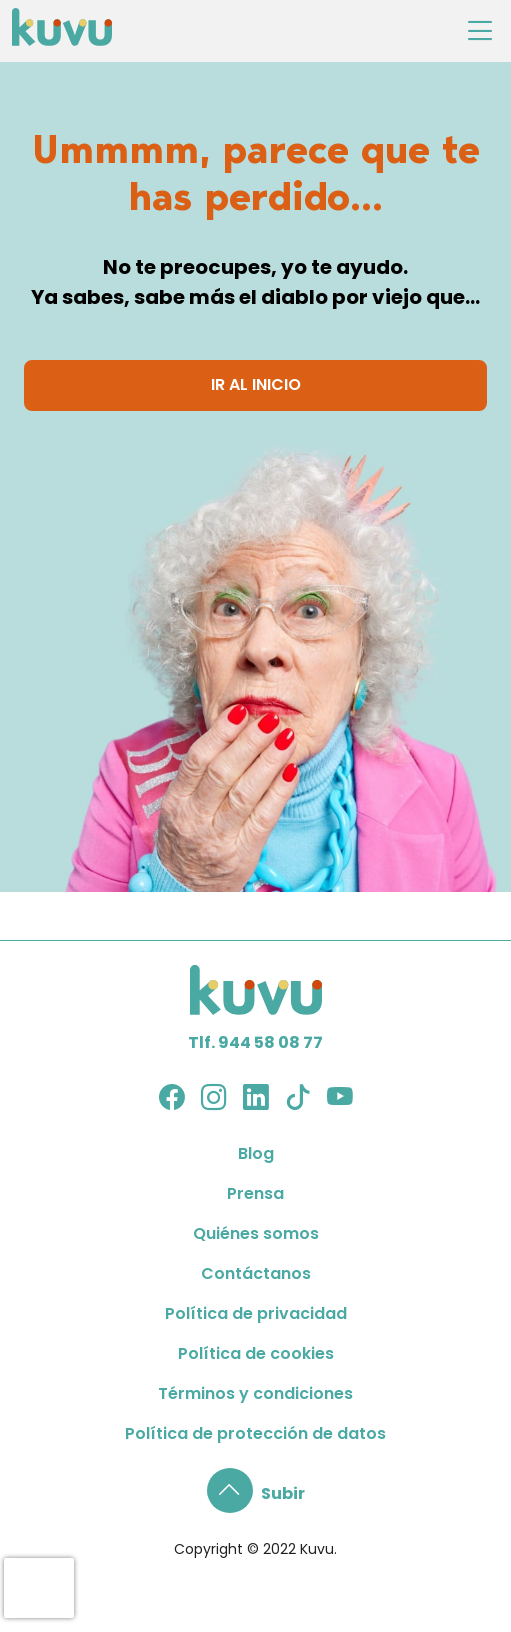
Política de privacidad (256, 1313)
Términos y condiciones (255, 1393)
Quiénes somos (256, 1233)
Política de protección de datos (255, 1433)
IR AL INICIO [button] (256, 384)
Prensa (255, 1193)
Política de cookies (256, 1353)
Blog (256, 1153)
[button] (256, 1493)
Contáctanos (256, 1273)
